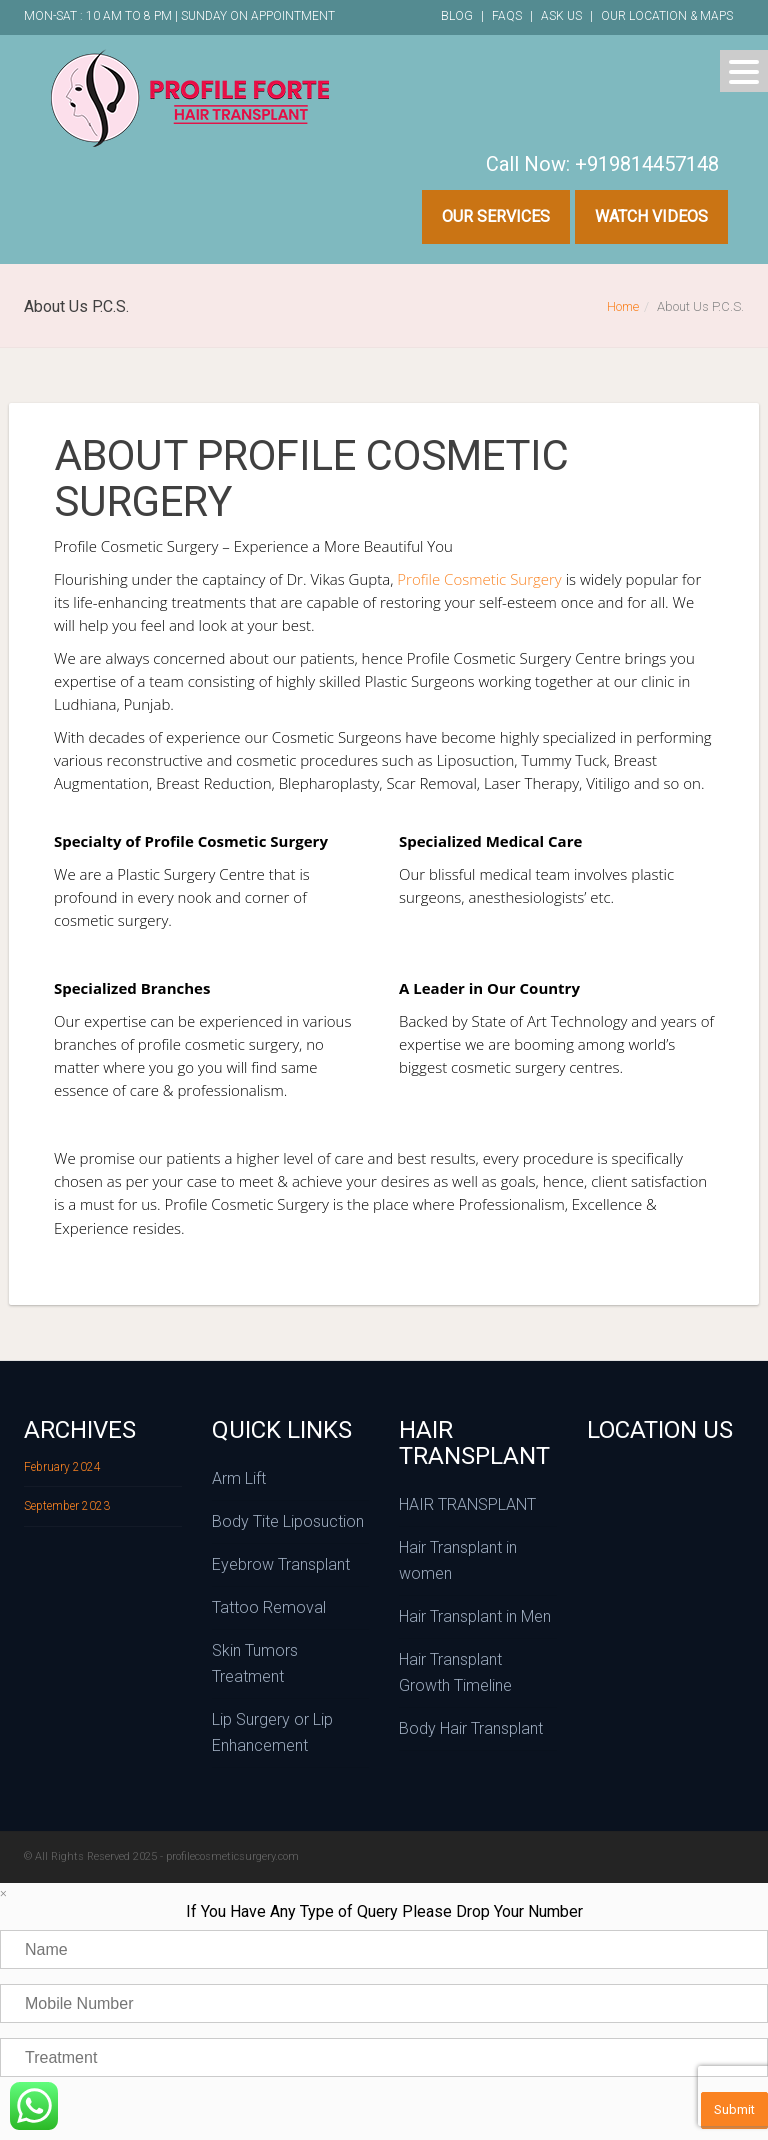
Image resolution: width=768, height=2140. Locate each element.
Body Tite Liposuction (288, 1521)
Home (623, 306)
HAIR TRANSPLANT (467, 1504)
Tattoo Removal (269, 1607)
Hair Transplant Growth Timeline (455, 1672)
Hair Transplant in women (458, 1560)
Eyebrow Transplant (281, 1564)
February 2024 (62, 1467)
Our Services (496, 216)
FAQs (507, 16)
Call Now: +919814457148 (602, 164)
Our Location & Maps (667, 16)
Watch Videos (651, 216)
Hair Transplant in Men (475, 1616)
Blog (457, 16)
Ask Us (561, 16)
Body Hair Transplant (471, 1728)
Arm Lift (239, 1478)
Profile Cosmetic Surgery (479, 579)
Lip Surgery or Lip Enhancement (272, 1732)
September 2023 (67, 1506)
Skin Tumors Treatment (255, 1663)
